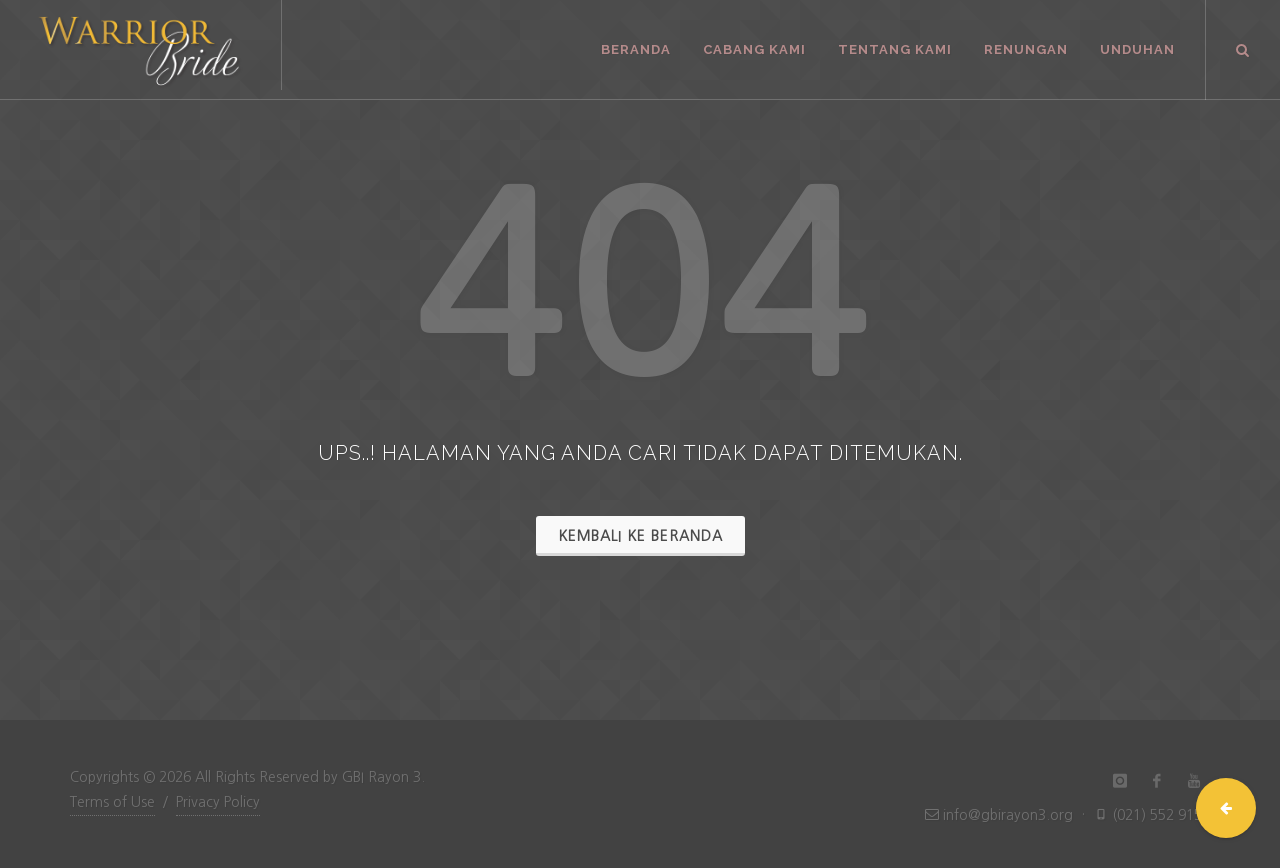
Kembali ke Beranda (640, 536)
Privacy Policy (218, 802)
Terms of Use (112, 802)
